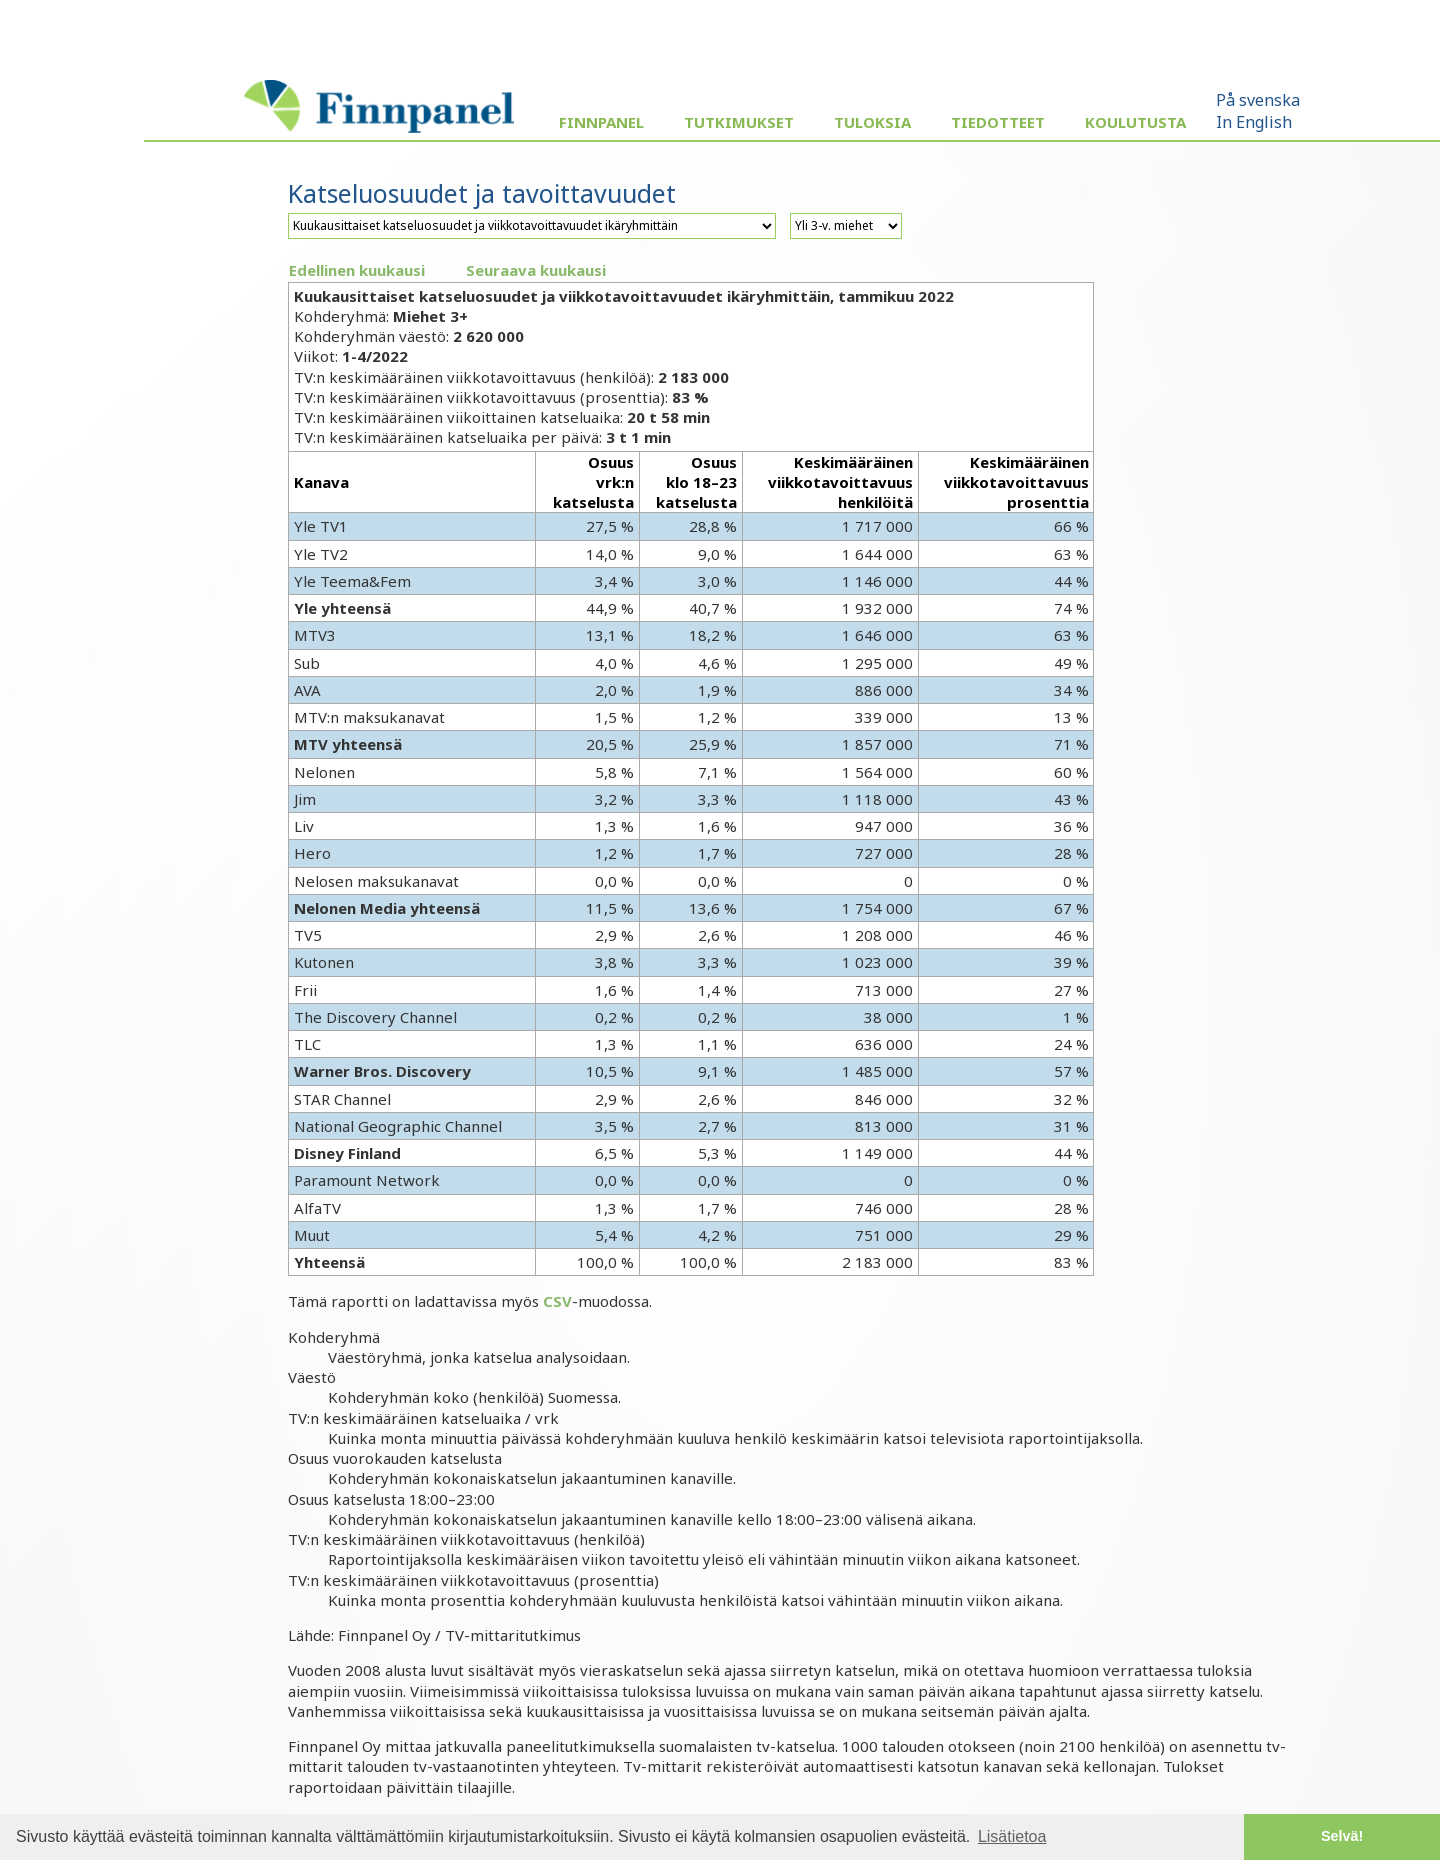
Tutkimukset (739, 122)
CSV (557, 1301)
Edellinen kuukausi (357, 270)
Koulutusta (1135, 122)
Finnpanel (601, 122)
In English (1254, 122)
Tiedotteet (998, 122)
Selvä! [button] (1342, 1836)
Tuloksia (872, 122)
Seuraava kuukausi (536, 270)
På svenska (1258, 100)
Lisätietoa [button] (1012, 1836)
